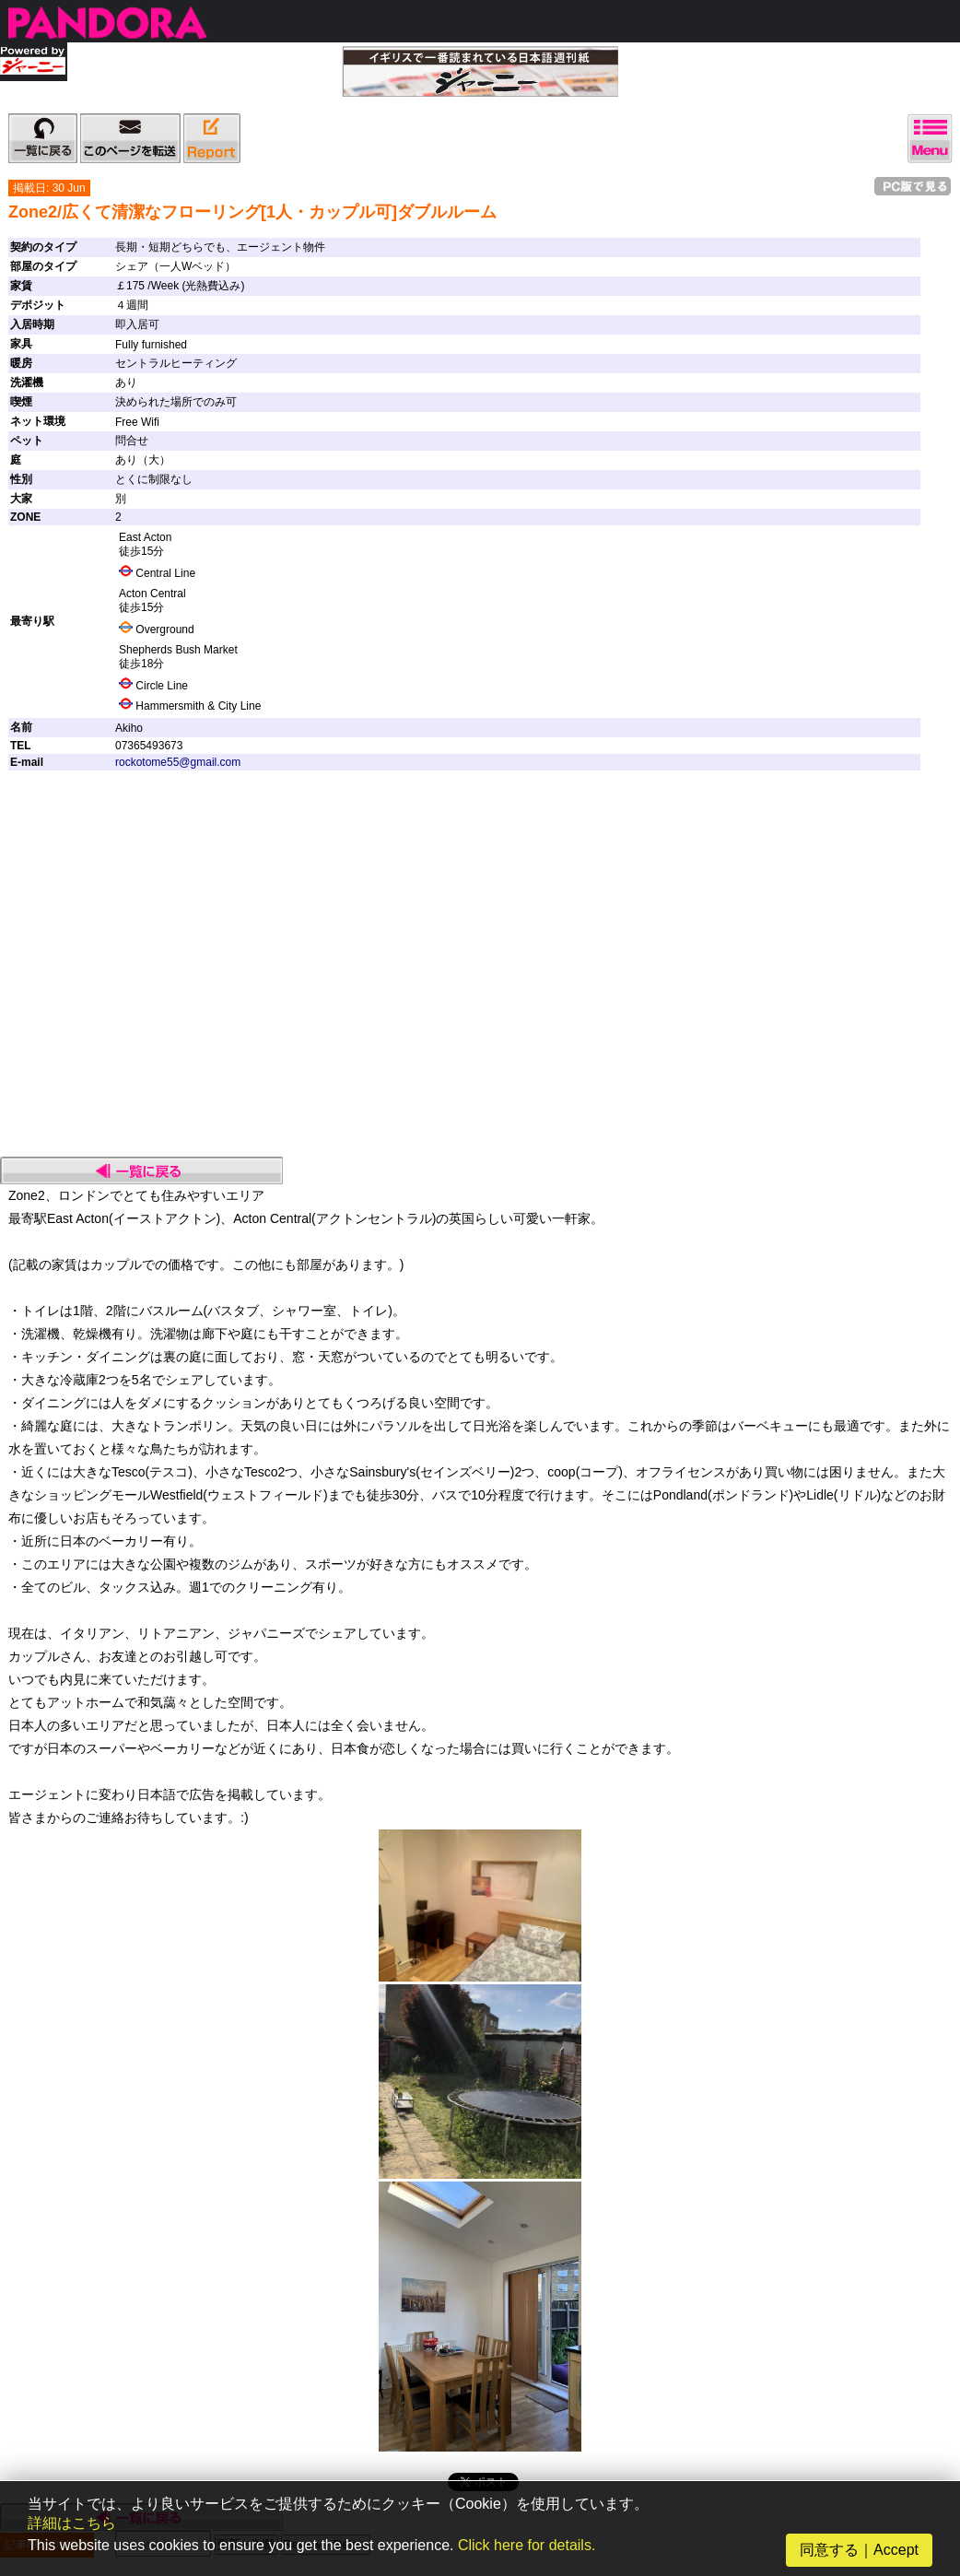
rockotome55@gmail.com (177, 762)
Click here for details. (526, 2545)
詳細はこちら (72, 2523)
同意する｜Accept (859, 2550)
